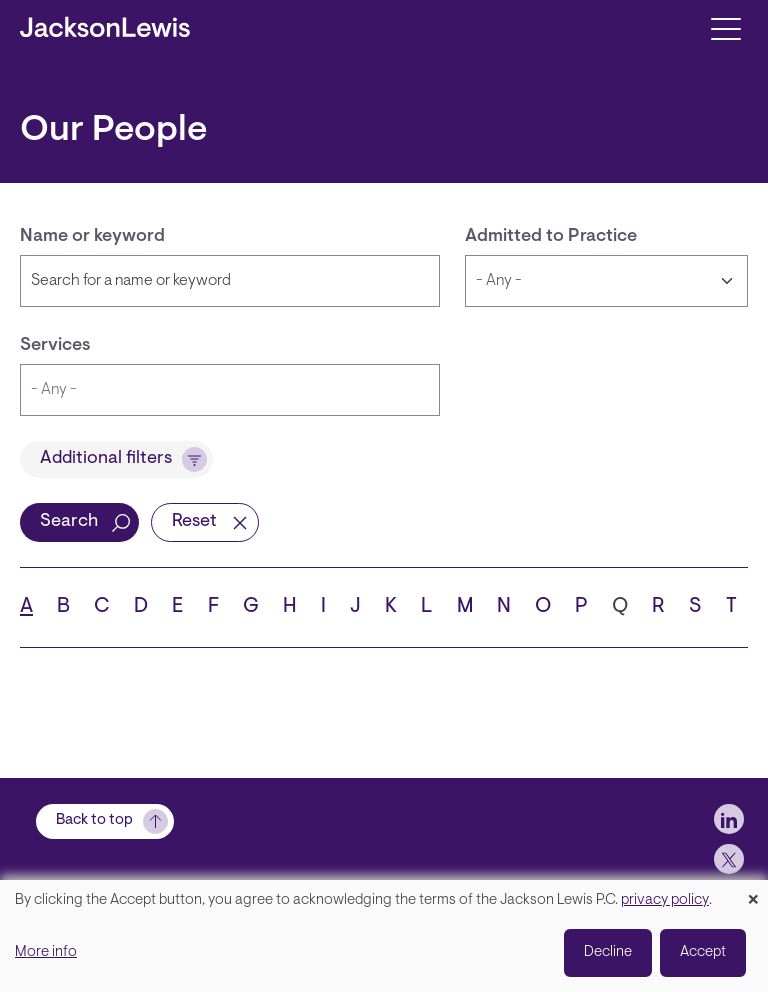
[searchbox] (230, 390)
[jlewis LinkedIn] (729, 819)
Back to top (94, 820)
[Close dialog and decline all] (753, 892)
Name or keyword (92, 237)
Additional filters (106, 459)
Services (55, 346)
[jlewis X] (729, 859)
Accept (703, 952)
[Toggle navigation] (725, 27)
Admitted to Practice (551, 237)
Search (69, 522)
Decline (608, 952)
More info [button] (46, 952)
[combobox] (230, 390)
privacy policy (665, 900)
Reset (194, 522)
